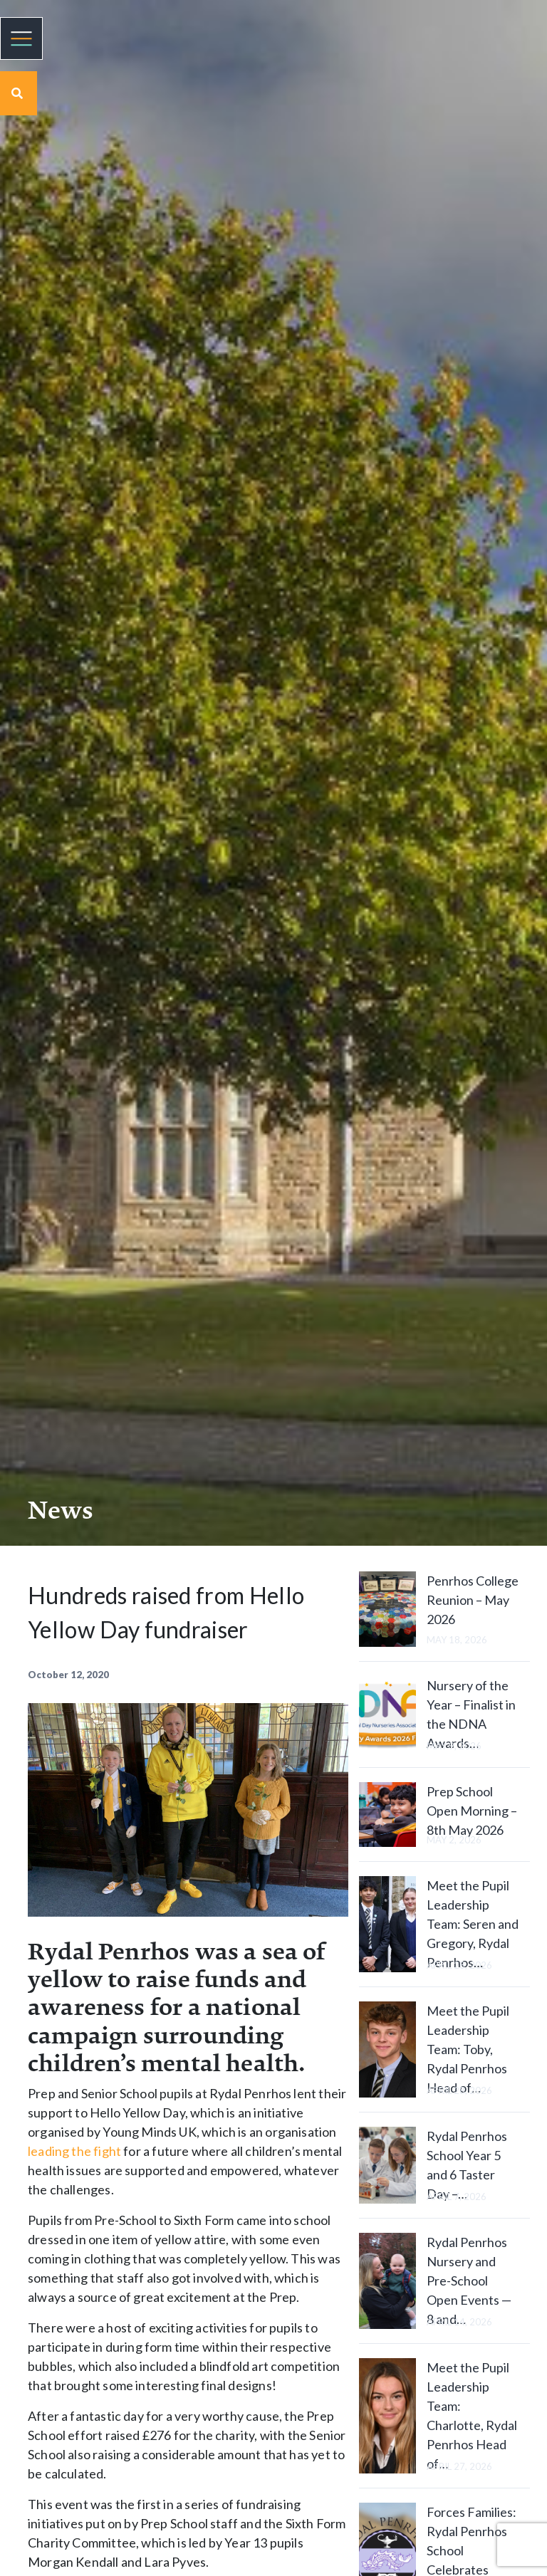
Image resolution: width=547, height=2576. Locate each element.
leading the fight (74, 2151)
